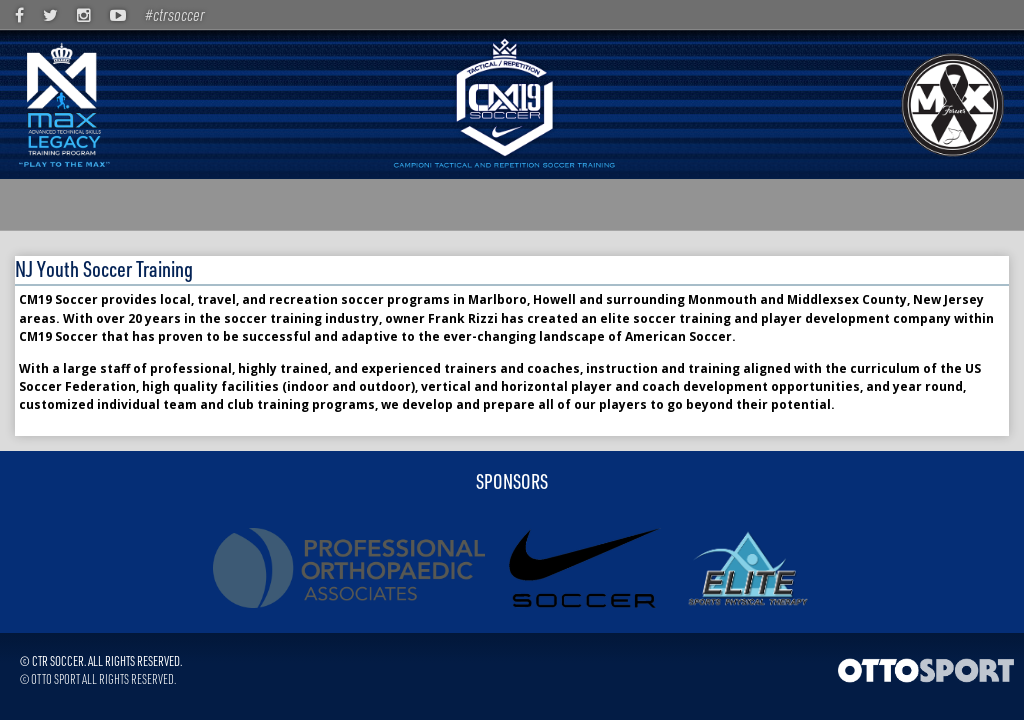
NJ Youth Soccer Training (104, 268)
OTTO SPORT (55, 678)
